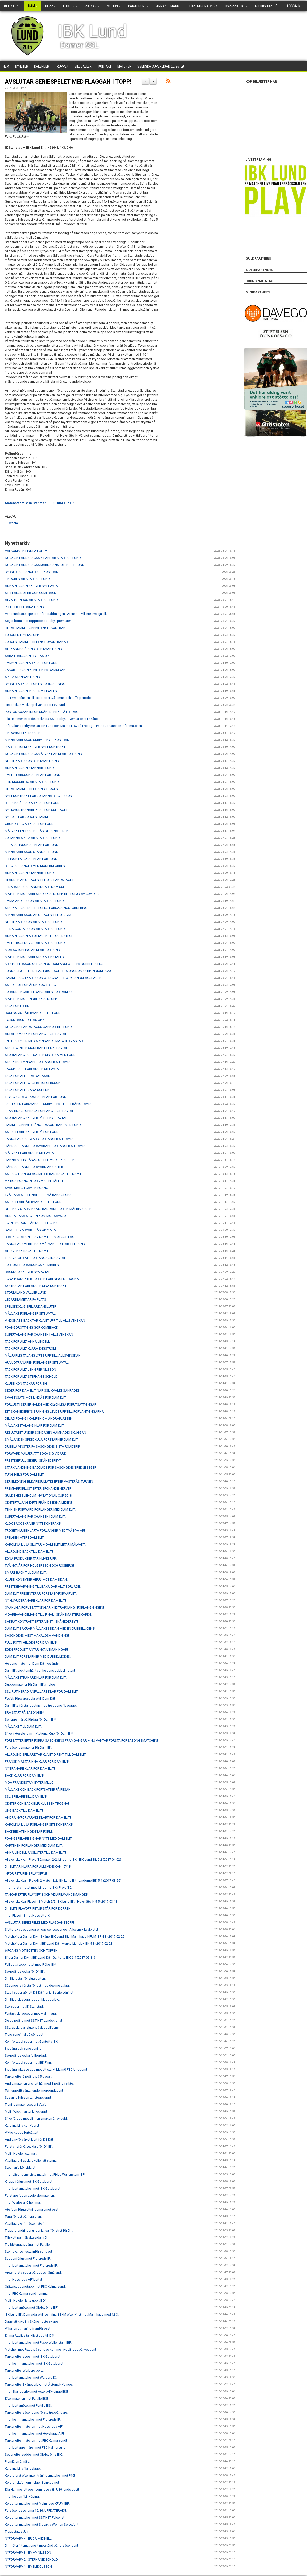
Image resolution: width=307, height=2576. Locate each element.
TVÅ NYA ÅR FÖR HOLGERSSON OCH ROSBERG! (39, 1565)
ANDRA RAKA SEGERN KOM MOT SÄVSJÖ (35, 1216)
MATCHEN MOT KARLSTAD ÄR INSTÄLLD (34, 957)
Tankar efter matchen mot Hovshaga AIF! (34, 2426)
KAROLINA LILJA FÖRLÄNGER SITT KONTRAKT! (39, 1824)
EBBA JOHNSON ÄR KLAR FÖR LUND (31, 845)
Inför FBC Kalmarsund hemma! (26, 2293)
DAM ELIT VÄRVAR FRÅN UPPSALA (30, 1230)
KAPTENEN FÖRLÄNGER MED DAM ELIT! (34, 1845)
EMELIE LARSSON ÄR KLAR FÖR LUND (32, 775)
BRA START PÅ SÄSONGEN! (24, 1712)
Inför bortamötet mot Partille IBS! (28, 2405)
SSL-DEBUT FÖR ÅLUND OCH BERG (30, 985)
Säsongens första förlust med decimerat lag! (37, 1985)
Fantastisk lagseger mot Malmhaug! (31, 2013)
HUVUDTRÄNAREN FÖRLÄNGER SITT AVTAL (37, 1362)
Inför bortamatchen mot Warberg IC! (31, 2377)
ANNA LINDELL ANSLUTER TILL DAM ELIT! (35, 1852)
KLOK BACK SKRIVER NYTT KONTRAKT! (33, 1523)
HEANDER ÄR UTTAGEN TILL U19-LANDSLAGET (39, 880)
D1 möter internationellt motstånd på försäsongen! (41, 2545)
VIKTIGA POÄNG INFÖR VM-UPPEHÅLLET (34, 1181)
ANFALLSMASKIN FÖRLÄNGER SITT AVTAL (36, 1034)
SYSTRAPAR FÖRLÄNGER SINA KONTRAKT (35, 1286)
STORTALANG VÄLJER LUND (25, 1292)
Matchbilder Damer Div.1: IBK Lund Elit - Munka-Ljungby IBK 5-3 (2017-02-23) (59, 1943)
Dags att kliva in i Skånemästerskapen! (32, 2321)
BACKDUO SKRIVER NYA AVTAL (27, 1272)
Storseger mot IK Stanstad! (24, 2006)
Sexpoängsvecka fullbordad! (26, 2055)
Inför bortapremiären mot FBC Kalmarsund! (35, 2447)
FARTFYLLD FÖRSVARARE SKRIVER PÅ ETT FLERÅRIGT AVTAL (49, 1104)
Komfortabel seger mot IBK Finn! (28, 2062)
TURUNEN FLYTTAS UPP (22, 635)
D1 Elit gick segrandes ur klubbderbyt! (32, 1999)
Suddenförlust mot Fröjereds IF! (28, 2258)
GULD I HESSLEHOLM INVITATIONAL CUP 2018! (38, 1495)
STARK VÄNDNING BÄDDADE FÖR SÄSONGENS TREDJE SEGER (50, 1467)
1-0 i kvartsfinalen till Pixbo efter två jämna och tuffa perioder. (48, 698)
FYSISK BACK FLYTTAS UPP (24, 1020)
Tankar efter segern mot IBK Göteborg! (32, 2356)
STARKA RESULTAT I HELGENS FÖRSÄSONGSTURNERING (46, 908)
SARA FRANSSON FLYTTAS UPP (27, 656)
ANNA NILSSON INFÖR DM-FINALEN (31, 691)
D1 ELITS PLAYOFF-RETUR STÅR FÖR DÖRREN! (38, 1908)
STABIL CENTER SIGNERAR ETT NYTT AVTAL (36, 1048)
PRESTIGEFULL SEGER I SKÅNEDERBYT (33, 1460)
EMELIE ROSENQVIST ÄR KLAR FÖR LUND (35, 943)
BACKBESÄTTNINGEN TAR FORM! (29, 1831)
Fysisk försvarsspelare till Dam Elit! (30, 1698)
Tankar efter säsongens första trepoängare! (36, 2412)
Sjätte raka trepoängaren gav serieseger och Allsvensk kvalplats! (51, 1929)
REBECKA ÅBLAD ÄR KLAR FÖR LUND (32, 803)
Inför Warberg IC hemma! (23, 2202)
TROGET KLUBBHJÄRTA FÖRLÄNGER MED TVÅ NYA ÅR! (45, 1530)
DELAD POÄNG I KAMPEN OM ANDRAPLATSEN (38, 1418)
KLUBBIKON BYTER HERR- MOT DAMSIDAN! (36, 1579)
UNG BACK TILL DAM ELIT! (24, 1810)
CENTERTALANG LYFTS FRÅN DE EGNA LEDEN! (38, 1502)
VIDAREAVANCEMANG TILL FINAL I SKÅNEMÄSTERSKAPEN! (48, 1614)
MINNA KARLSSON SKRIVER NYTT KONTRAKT (38, 740)
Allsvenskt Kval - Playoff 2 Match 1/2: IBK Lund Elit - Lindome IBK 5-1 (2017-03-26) (63, 1880)
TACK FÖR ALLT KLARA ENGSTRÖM (30, 1348)
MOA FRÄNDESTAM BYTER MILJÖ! (29, 1782)
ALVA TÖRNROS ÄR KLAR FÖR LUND (31, 600)
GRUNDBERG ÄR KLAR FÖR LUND (29, 824)
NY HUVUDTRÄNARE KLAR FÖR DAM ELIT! (35, 1600)
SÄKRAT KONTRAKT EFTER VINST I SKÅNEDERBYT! (41, 1621)
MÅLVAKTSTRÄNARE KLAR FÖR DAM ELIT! (36, 1677)
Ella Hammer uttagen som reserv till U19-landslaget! (42, 2489)
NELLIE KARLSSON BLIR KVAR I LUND (32, 761)
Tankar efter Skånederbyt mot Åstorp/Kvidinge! (39, 2384)
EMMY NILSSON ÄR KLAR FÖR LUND (31, 663)
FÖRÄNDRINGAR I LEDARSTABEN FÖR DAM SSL (39, 992)
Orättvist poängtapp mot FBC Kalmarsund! (35, 2286)
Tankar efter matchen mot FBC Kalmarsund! (36, 2440)
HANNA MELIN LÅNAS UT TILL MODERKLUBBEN (40, 1160)
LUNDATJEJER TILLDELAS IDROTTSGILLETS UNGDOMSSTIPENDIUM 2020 (58, 971)
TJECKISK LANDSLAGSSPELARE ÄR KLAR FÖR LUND (43, 558)
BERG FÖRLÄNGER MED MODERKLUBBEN (35, 866)
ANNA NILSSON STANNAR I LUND (29, 768)
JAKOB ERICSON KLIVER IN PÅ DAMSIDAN (35, 670)
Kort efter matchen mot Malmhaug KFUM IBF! (37, 2503)
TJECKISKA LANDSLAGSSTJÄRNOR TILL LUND (38, 1027)
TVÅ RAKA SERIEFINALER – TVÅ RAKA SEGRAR (39, 1195)
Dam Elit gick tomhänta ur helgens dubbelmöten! (40, 1670)
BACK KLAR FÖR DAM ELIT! (24, 1775)
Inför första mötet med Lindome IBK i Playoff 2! (38, 1887)
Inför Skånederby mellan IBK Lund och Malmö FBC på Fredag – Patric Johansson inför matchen (73, 726)
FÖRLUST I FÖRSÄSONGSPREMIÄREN (32, 1265)
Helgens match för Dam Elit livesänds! (32, 1663)
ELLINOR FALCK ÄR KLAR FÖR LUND (31, 859)
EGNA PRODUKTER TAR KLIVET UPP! (31, 1558)
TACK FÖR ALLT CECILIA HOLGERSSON (33, 1083)
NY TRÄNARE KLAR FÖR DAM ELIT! (30, 1768)
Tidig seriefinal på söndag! (24, 2034)
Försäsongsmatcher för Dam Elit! (28, 1747)
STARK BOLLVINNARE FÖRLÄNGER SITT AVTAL (38, 1062)
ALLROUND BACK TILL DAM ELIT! (29, 1551)
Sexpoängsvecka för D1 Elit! (25, 1971)
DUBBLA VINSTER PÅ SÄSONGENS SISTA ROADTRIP (42, 1446)
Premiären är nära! (17, 2461)
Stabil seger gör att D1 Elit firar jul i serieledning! (39, 1992)
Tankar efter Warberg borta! (24, 2370)
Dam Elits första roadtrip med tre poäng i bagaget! (41, 1705)
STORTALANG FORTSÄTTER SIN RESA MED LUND (40, 1055)
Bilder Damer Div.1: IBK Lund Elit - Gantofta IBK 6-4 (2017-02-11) (50, 1957)
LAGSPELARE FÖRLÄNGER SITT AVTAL (33, 1069)
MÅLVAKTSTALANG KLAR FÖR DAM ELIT (34, 1425)
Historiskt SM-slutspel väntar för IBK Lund (35, 705)
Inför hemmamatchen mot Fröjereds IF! (33, 2419)
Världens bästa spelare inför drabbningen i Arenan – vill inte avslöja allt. (56, 614)
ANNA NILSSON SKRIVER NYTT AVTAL (32, 586)
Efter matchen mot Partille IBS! (26, 2398)
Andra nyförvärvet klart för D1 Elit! (29, 2139)
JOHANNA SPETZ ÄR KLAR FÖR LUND (32, 838)
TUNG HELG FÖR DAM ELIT (24, 1474)
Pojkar (92, 6)
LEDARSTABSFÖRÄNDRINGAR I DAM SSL (35, 887)
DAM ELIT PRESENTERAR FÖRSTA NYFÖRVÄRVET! (41, 1593)
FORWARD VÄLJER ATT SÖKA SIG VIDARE (35, 1453)
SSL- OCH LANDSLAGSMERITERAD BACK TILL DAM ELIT (45, 1174)
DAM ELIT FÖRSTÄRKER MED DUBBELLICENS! (38, 1656)
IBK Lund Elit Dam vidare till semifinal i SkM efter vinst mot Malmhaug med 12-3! (62, 2314)
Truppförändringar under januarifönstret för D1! (39, 2230)
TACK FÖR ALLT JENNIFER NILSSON (30, 1369)
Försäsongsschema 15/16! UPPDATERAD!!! (36, 2510)
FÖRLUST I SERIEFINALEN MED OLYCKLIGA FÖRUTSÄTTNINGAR (50, 1404)
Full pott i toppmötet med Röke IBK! (30, 1964)
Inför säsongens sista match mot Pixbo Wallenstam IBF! (45, 2174)
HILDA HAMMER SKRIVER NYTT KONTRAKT (36, 628)
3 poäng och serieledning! (23, 2048)
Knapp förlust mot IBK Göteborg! (28, 2181)
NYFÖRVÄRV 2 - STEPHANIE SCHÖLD (31, 2559)
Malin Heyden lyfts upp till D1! (26, 2300)
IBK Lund (12, 6)
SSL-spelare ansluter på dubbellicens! (32, 2027)
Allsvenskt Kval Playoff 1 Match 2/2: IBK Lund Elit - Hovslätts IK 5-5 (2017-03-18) (62, 1901)
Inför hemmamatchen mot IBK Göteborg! (34, 2363)
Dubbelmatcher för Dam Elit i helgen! (31, 1684)
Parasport (138, 6)
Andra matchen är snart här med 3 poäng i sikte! (39, 2083)
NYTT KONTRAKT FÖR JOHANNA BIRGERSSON (38, 796)
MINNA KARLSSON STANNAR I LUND (31, 852)
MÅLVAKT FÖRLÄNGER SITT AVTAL (30, 1153)
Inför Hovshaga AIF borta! (23, 2279)
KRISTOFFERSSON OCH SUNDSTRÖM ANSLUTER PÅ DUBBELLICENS (54, 964)
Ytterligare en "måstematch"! (25, 2223)
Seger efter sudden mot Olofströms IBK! (34, 2454)
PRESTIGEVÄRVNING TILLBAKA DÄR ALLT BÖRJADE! (43, 1586)
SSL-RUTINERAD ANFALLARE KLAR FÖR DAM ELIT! (41, 1691)
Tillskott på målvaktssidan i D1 (27, 2237)
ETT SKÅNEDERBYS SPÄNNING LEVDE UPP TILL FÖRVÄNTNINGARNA (54, 1411)
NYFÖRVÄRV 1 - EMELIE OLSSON (28, 2566)
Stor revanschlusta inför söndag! (28, 2251)
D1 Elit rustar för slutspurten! (25, 1978)
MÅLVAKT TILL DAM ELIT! (23, 1726)
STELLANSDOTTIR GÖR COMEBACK (30, 593)
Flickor (70, 6)
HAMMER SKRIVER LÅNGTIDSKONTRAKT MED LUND (43, 1125)
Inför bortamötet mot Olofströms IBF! (31, 2307)
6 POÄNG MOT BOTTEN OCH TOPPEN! (31, 1950)
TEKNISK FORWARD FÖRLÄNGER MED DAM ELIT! (40, 1509)
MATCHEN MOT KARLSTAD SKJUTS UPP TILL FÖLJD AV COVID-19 (52, 894)
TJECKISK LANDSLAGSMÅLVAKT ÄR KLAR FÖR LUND (43, 754)
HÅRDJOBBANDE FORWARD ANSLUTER (34, 1167)
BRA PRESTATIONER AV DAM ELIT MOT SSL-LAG (39, 1237)
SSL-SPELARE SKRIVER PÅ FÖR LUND (32, 1132)
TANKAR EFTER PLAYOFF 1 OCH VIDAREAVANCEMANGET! (46, 1894)
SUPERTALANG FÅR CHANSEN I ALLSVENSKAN (39, 1334)
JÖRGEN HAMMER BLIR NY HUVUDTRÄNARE (37, 642)
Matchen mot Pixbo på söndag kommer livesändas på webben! (50, 2349)
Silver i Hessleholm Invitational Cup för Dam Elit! (39, 1733)
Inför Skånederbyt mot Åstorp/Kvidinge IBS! (36, 2391)
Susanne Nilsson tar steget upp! (28, 2097)
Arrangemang (169, 6)
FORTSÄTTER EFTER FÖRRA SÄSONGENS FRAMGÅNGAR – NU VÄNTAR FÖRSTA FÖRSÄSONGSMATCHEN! (81, 1740)
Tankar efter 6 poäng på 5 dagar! (28, 2076)
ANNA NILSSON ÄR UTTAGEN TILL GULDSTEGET (40, 936)
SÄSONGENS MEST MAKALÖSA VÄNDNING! (37, 1635)
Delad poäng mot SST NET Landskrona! (33, 2020)
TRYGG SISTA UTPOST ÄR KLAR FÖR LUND (35, 1097)
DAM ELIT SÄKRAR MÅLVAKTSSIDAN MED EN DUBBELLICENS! (50, 1628)
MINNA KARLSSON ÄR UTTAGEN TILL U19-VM (38, 915)
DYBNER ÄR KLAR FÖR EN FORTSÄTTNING (35, 684)
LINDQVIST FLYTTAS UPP (22, 733)
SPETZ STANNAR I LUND (22, 677)
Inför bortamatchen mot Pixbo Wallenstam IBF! (38, 2342)
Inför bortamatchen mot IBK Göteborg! (32, 2188)
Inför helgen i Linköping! (22, 2496)
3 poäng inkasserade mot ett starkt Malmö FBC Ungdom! (46, 2069)
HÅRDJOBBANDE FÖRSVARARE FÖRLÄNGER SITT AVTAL (46, 1146)
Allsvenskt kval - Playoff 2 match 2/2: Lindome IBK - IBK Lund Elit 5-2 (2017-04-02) (63, 1859)
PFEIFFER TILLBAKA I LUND (24, 607)
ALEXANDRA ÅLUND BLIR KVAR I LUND (33, 649)
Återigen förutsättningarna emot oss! (31, 2209)
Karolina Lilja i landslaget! (23, 2468)
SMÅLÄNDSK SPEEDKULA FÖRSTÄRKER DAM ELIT (41, 1439)
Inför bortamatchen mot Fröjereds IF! (31, 2265)
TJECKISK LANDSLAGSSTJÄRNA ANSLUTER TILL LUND (44, 565)
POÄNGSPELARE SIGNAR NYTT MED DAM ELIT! (38, 1838)
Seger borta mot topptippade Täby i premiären (38, 621)
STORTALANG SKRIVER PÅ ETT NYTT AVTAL (36, 1118)
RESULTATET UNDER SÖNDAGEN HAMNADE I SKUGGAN (45, 1432)
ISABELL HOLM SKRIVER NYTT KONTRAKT (35, 747)
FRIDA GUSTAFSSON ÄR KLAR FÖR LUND (35, 929)
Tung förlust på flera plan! (23, 2216)
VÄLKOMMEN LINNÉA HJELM (26, 551)
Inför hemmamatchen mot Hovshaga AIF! (34, 2433)
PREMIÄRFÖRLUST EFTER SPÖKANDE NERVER (38, 1488)
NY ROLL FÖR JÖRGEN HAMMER (28, 817)
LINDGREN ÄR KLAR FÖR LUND (27, 579)
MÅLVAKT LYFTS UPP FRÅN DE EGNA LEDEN (37, 831)
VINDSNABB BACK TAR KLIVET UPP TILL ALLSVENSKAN (45, 1320)
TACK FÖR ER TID (17, 1006)
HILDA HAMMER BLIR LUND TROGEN (31, 789)
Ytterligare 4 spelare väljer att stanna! (31, 2160)
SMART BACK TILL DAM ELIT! (26, 1572)
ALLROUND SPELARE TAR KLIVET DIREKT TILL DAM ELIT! (45, 1754)
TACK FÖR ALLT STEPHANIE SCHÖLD (31, 1376)
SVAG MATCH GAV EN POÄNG (26, 1188)
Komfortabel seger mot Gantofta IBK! (31, 2041)
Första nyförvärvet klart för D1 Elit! (29, 2146)
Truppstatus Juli (16, 2531)
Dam (33, 6)
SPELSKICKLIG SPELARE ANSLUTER (30, 1306)
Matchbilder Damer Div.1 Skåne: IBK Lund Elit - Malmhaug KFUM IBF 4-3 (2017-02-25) (65, 1936)
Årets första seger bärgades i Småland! (33, 2272)
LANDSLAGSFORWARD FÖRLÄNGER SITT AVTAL (40, 1139)
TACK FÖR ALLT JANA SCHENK (27, 1090)
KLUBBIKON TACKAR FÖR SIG (26, 1383)
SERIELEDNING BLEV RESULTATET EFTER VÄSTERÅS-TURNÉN (49, 1481)
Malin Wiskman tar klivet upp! (26, 2111)
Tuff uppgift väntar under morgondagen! (34, 2090)
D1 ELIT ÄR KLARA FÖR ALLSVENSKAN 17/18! (38, 1866)
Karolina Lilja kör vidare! (22, 2125)
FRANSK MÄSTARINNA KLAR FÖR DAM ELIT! (37, 1761)
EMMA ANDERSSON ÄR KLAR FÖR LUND (34, 901)
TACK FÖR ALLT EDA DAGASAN (27, 1076)
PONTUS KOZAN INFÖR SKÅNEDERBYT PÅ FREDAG (41, 712)
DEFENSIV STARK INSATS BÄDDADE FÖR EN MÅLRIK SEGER (48, 1209)
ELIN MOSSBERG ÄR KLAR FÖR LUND (32, 782)
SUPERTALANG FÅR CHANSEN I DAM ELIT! (35, 1516)
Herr (50, 6)
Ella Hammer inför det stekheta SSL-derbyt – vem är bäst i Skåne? (52, 719)
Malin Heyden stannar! (21, 2153)
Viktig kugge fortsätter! (21, 2132)
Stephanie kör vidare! (20, 2167)
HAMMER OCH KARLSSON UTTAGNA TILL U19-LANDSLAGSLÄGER (53, 978)
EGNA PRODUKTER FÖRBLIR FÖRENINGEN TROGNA (42, 1279)
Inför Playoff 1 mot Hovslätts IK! (27, 1915)
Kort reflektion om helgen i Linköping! (32, 2482)
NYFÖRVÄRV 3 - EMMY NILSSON (28, 2552)
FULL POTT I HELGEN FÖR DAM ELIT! (31, 1642)
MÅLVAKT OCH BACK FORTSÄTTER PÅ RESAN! (38, 1789)
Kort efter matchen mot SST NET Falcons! (34, 2517)
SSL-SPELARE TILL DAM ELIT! (26, 1796)
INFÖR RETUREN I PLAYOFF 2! (26, 1873)
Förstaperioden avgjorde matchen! (30, 2195)
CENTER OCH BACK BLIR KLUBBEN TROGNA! (37, 1803)
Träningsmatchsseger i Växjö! (26, 2104)
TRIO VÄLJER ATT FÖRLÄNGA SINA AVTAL (35, 1258)
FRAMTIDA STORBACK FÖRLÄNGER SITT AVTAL (39, 1111)
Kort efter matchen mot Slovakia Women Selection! (41, 2524)
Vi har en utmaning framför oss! (27, 2328)
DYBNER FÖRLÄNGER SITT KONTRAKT (32, 572)
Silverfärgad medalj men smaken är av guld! (36, 2118)
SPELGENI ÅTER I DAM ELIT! (24, 1537)
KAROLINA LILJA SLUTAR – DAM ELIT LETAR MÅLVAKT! (45, 1544)
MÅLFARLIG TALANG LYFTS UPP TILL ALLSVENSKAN (43, 1355)
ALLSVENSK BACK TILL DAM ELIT (29, 1251)
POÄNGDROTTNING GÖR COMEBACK (31, 1327)
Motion (114, 6)
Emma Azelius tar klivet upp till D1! (29, 2335)
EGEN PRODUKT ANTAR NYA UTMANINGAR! (36, 1649)
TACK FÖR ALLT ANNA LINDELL (27, 1341)
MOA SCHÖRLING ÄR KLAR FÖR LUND (32, 950)
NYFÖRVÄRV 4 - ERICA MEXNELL (28, 2538)
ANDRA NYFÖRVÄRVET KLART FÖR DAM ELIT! (38, 1817)
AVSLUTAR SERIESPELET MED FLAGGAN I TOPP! (68, 81)
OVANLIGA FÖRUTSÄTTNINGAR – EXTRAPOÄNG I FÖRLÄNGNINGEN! (54, 1607)
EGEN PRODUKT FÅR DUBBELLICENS (31, 1223)
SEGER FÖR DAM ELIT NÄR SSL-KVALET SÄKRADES (42, 1390)
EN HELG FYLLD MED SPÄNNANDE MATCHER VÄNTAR (44, 1041)
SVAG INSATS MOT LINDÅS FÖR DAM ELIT (35, 1397)
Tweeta (13, 523)
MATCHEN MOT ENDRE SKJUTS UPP (31, 999)
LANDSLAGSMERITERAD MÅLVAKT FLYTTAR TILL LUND (45, 1244)
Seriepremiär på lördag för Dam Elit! (30, 1719)
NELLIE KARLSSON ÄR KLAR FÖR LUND (33, 922)
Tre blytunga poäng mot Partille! (27, 2244)
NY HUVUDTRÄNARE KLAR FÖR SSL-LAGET (36, 810)
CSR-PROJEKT (236, 6)
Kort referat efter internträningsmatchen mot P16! (40, 2475)
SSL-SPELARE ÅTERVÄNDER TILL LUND (33, 1202)
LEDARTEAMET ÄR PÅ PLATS (25, 1299)
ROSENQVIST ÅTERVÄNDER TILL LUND (33, 1013)
